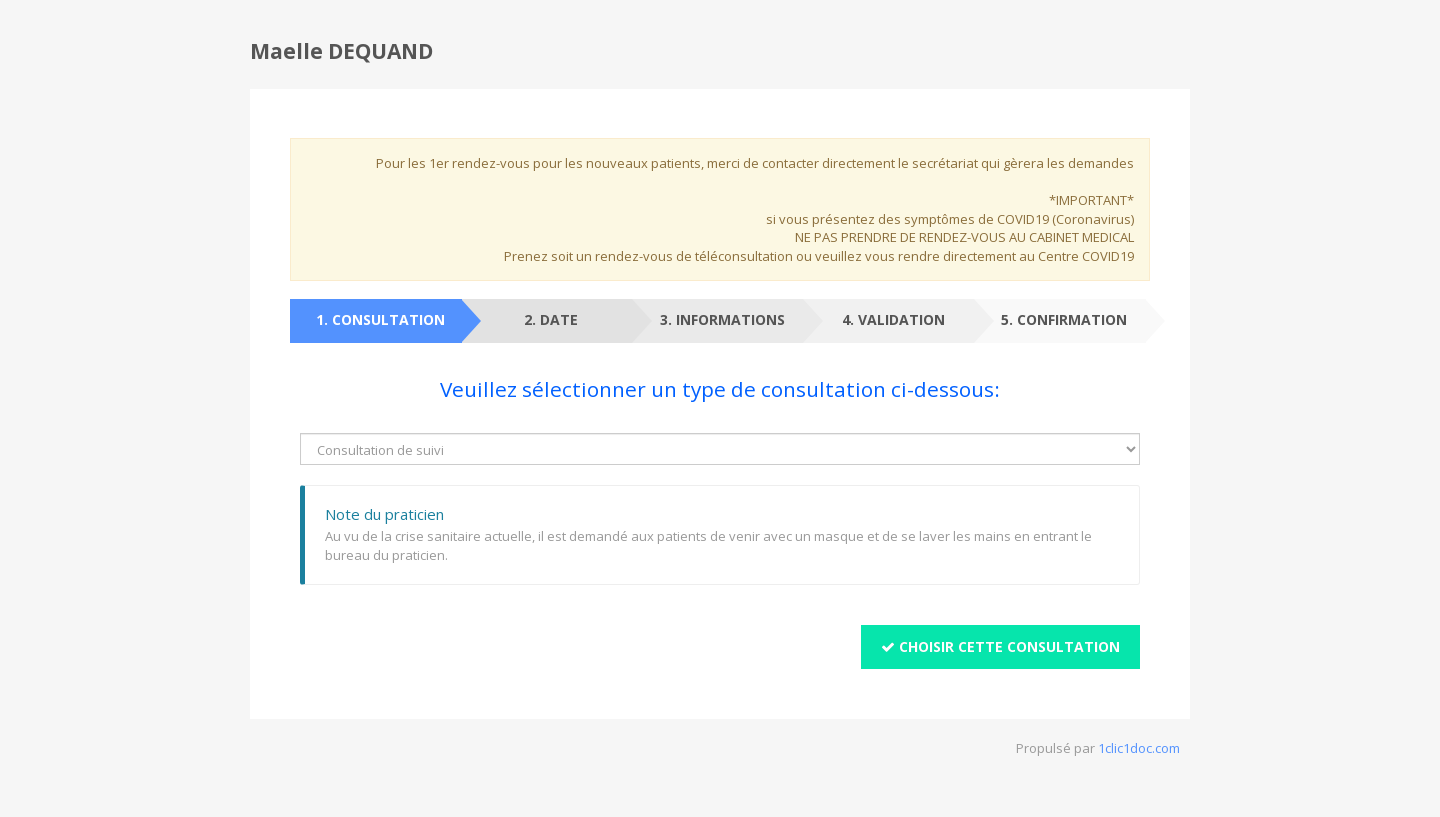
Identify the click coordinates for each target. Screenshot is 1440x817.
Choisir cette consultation (1000, 646)
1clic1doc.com (1139, 748)
